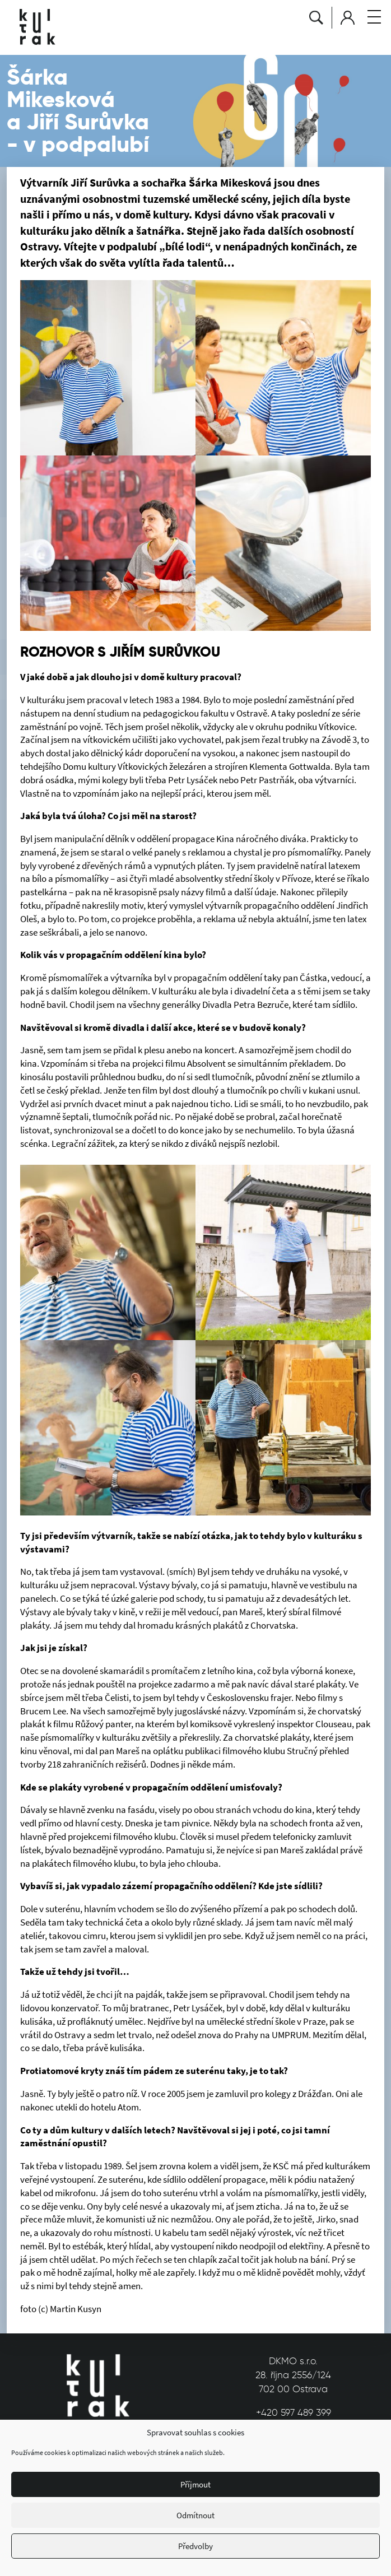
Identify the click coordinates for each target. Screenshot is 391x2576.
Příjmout (195, 2484)
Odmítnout (195, 2515)
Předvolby (195, 2546)
